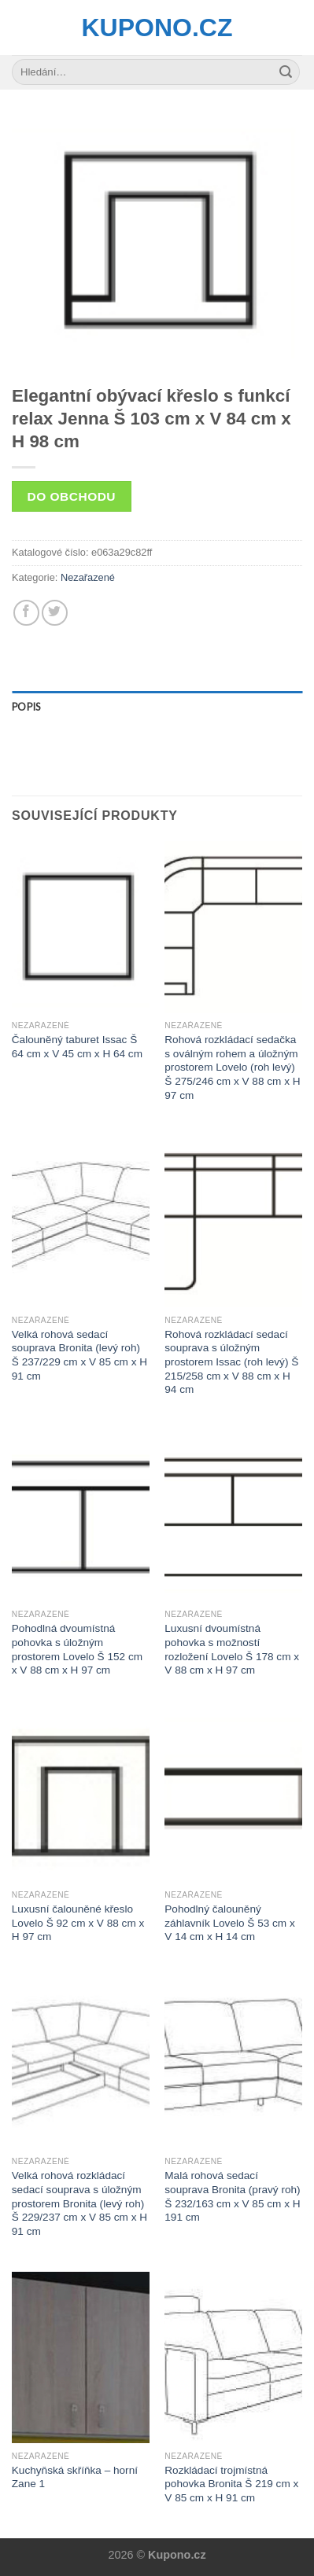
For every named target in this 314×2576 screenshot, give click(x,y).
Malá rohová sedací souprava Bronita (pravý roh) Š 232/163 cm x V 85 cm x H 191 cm (232, 2196)
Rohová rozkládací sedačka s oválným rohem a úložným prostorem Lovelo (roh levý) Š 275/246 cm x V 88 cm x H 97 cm (232, 1067)
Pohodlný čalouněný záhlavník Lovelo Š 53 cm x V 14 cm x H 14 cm (229, 1922)
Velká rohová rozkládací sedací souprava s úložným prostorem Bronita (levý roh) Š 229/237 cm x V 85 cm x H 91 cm (79, 2203)
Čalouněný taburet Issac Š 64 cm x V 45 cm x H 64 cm (77, 1047)
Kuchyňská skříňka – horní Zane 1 (75, 2477)
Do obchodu (72, 496)
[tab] (157, 706)
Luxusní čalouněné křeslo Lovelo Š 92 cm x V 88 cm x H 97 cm (78, 1922)
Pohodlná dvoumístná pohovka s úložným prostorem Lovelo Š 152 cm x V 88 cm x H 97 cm (77, 1649)
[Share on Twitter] (55, 613)
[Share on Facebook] (26, 613)
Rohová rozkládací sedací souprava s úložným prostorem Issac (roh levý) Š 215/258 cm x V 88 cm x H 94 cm (231, 1362)
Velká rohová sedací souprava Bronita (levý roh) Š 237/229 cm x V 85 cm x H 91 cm (79, 1355)
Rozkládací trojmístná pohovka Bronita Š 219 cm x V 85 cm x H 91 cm (231, 2484)
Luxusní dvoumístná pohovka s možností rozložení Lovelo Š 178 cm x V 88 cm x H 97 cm (231, 1649)
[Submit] (285, 72)
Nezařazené (88, 577)
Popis (26, 706)
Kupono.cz (157, 27)
